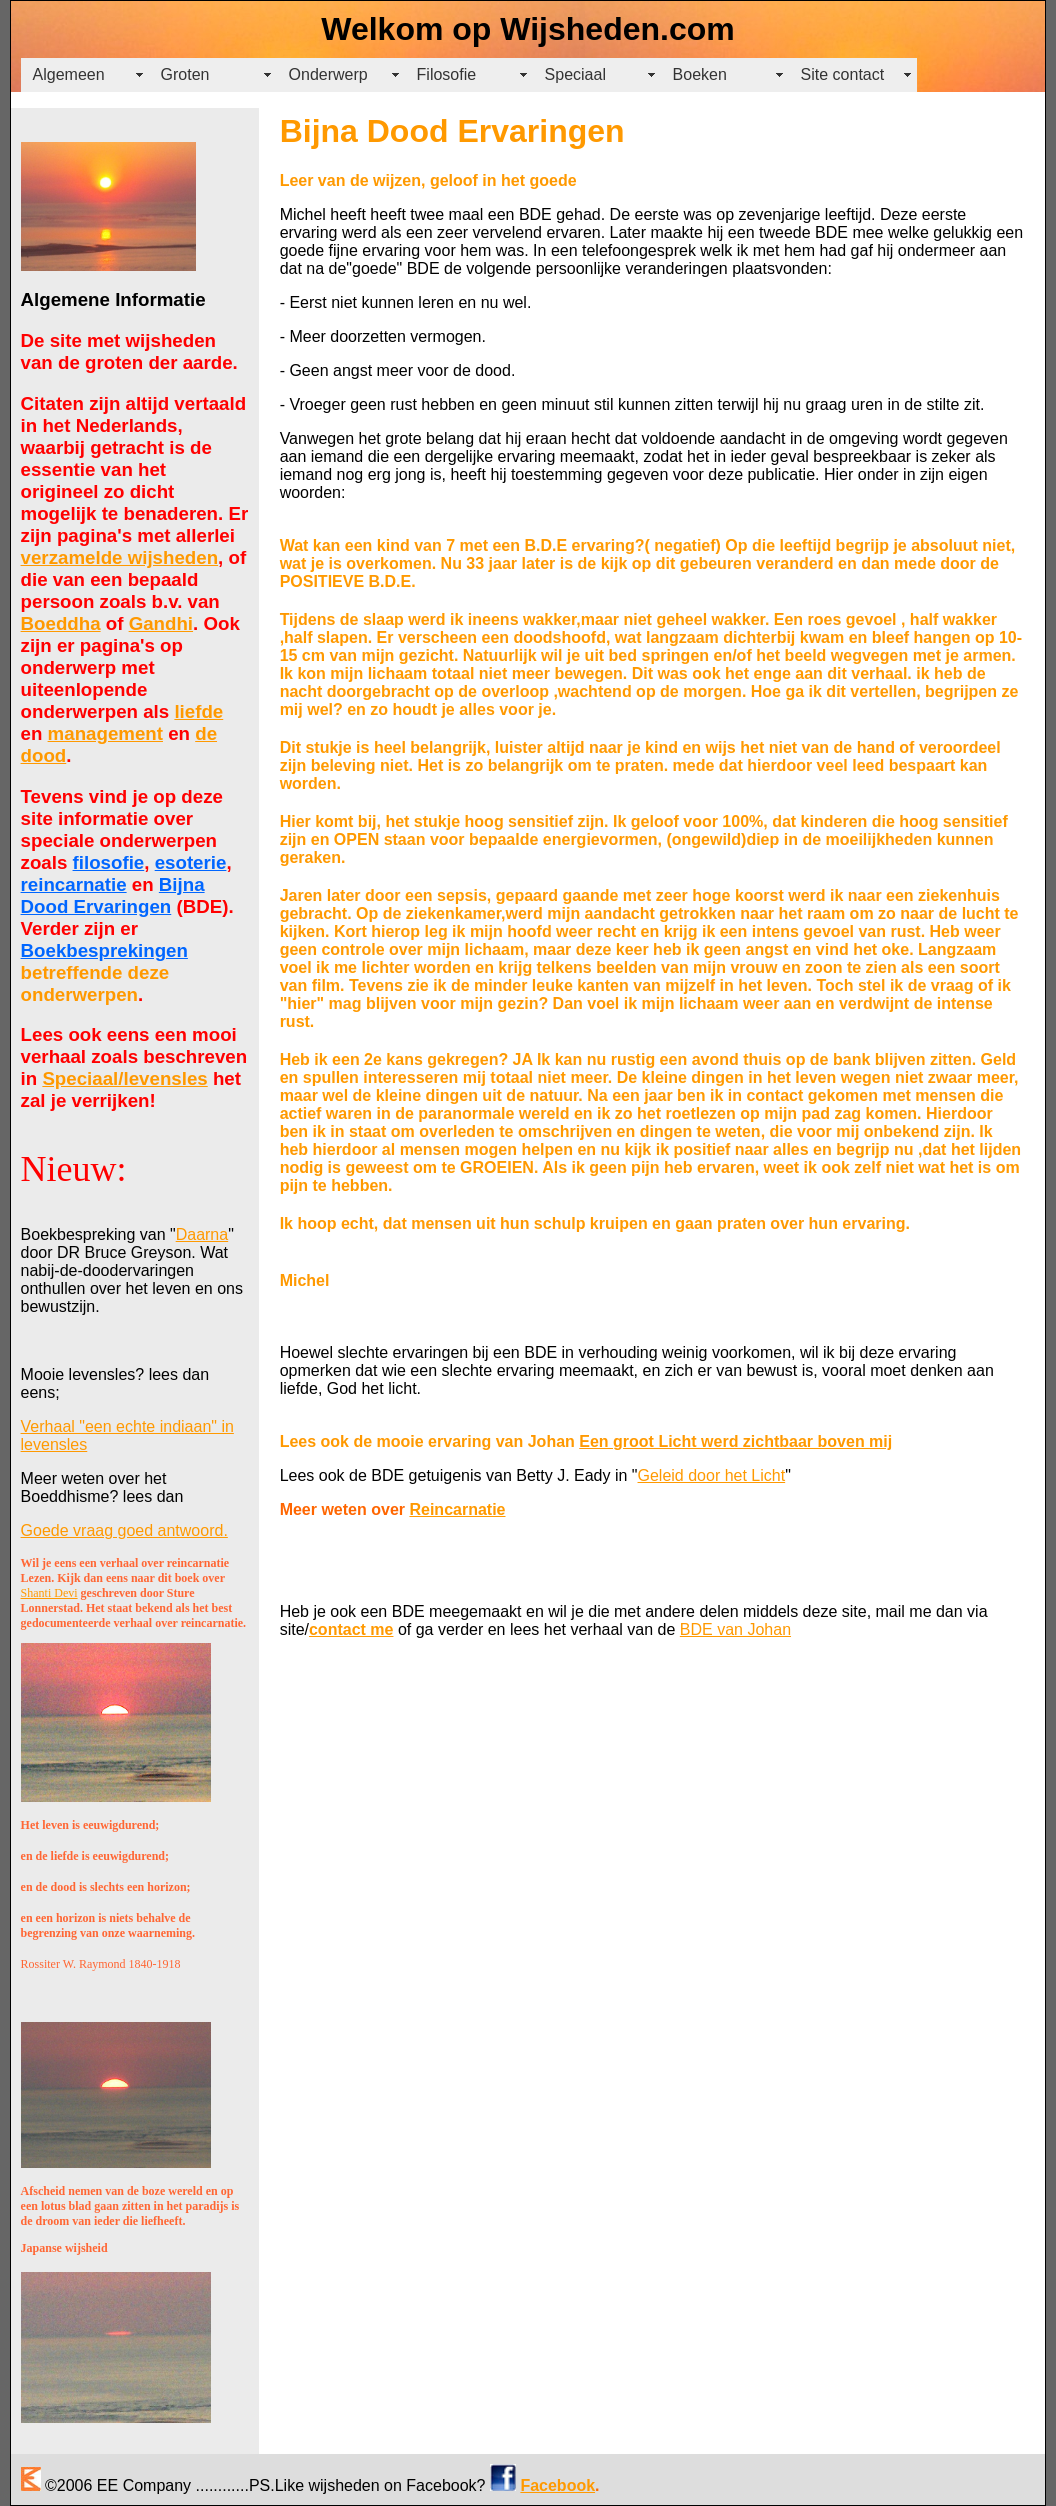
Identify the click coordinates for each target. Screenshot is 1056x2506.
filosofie (109, 862)
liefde (198, 711)
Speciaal (575, 74)
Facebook (557, 2485)
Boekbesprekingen (104, 950)
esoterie (191, 862)
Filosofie (447, 74)
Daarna (202, 1234)
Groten (185, 74)
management (105, 733)
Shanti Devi (49, 1593)
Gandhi (161, 623)
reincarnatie (74, 884)
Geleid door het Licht (712, 1475)
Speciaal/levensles (124, 1078)
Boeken (700, 74)
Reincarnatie (457, 1509)
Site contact (843, 74)
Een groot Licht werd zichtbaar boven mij (735, 1441)
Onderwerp (328, 74)
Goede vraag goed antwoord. (124, 1530)
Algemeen (69, 74)
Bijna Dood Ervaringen (113, 895)
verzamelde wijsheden (120, 557)
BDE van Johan (735, 1629)
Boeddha (61, 623)
